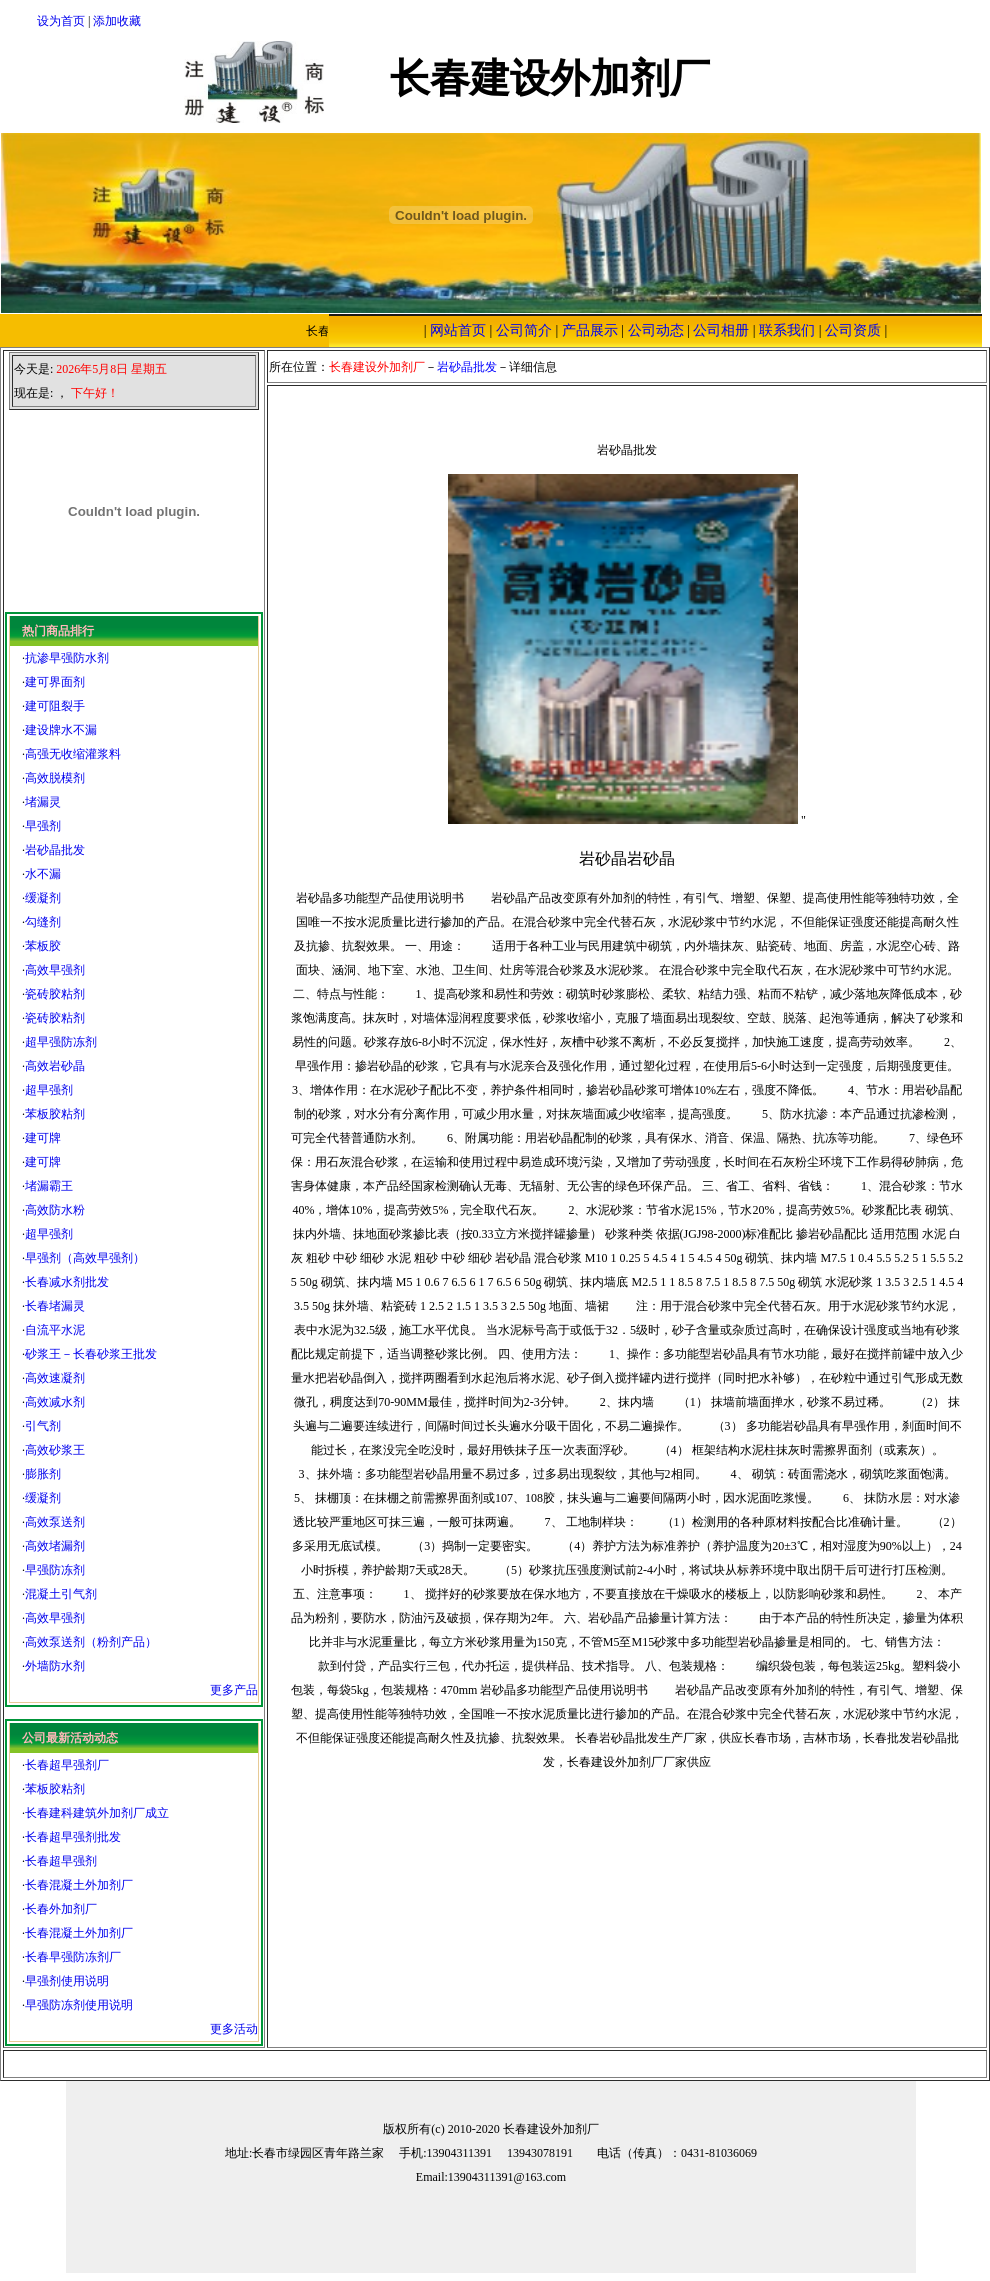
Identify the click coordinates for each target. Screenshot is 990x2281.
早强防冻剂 (55, 1570)
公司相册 (721, 330)
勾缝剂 (43, 922)
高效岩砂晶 (55, 1066)
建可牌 (43, 1138)
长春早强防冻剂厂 (73, 1957)
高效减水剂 (55, 1402)
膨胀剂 (43, 1474)
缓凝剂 (43, 898)
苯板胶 (43, 946)
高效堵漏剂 (55, 1546)
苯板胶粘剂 (55, 1114)
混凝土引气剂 (61, 1594)
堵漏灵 (43, 802)
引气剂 (43, 1426)
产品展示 (590, 330)
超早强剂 (49, 1090)
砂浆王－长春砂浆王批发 (91, 1354)
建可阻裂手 (55, 706)
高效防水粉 (55, 1210)
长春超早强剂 (61, 1861)
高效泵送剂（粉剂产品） (91, 1642)
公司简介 (524, 330)
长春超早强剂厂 (67, 1765)
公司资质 (853, 330)
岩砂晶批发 (55, 850)
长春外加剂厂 (61, 1909)
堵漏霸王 (49, 1186)
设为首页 (61, 21)
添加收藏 (117, 21)
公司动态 (656, 330)
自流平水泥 (55, 1330)
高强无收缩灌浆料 (73, 754)
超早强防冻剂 (61, 1042)
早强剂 (43, 826)
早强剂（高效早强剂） (85, 1258)
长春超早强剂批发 (73, 1837)
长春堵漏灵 (55, 1306)
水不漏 (43, 874)
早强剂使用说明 (67, 1981)
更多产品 (234, 1690)
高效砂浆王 (55, 1450)
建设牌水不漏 (61, 730)
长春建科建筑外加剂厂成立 (97, 1813)
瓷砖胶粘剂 (55, 994)
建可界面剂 (55, 682)
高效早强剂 (55, 970)
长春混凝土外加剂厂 (79, 1885)
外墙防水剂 (55, 1666)
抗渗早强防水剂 (67, 658)
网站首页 (458, 330)
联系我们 (787, 330)
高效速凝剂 (55, 1378)
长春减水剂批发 (67, 1282)
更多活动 (234, 2029)
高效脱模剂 (55, 778)
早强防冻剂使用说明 (79, 2005)
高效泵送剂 (55, 1522)
